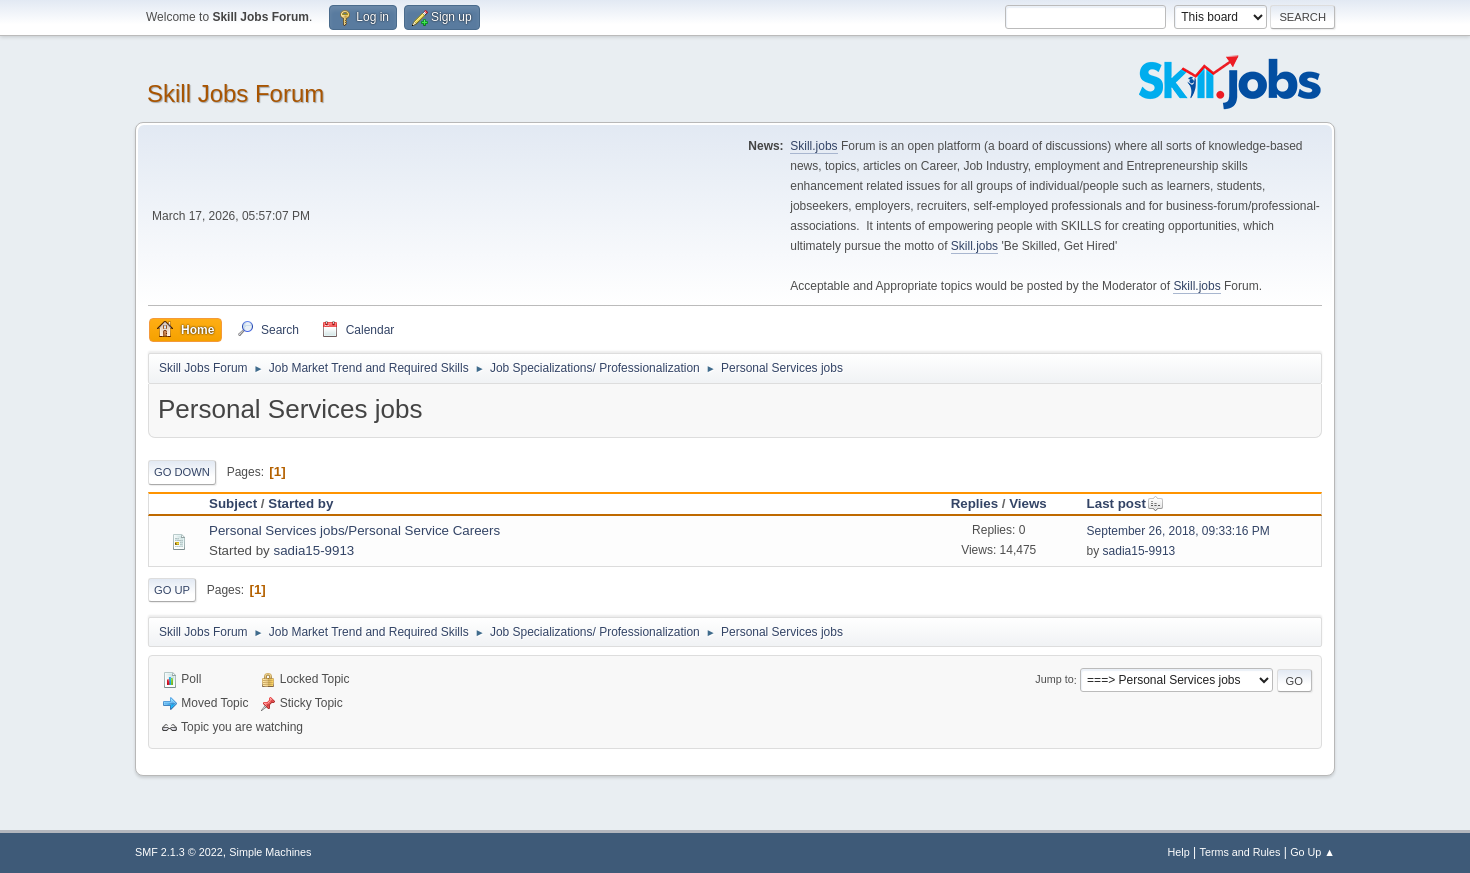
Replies (974, 503)
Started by (300, 503)
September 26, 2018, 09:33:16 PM (1178, 531)
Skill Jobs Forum (235, 93)
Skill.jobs (813, 146)
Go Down (182, 472)
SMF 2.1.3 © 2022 (179, 852)
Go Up (172, 590)
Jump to (1054, 680)
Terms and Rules (1240, 852)
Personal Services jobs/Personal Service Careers (354, 530)
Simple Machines (270, 852)
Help (1179, 852)
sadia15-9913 (313, 550)
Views (1028, 503)
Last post (1125, 503)
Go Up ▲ (1312, 852)
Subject (233, 503)
